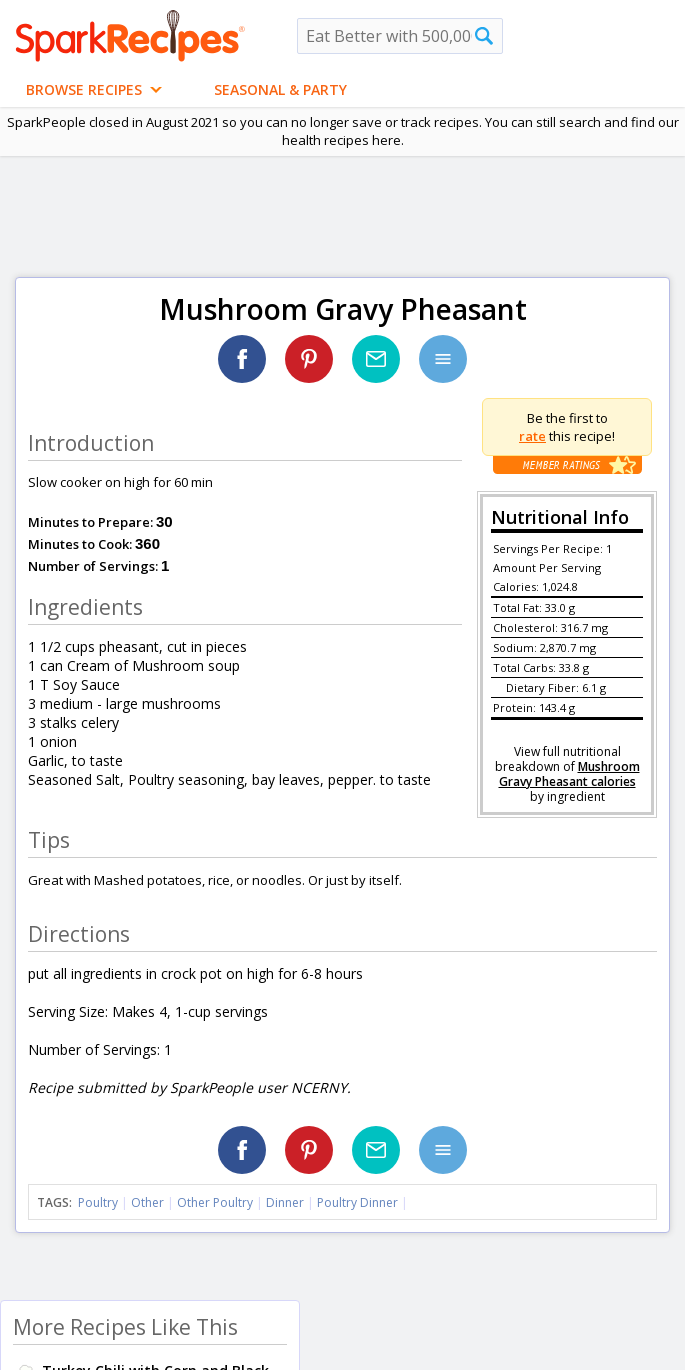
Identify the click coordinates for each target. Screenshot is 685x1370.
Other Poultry (215, 1202)
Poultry (98, 1202)
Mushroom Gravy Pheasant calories (569, 774)
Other (147, 1202)
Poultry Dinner (357, 1202)
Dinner (285, 1202)
